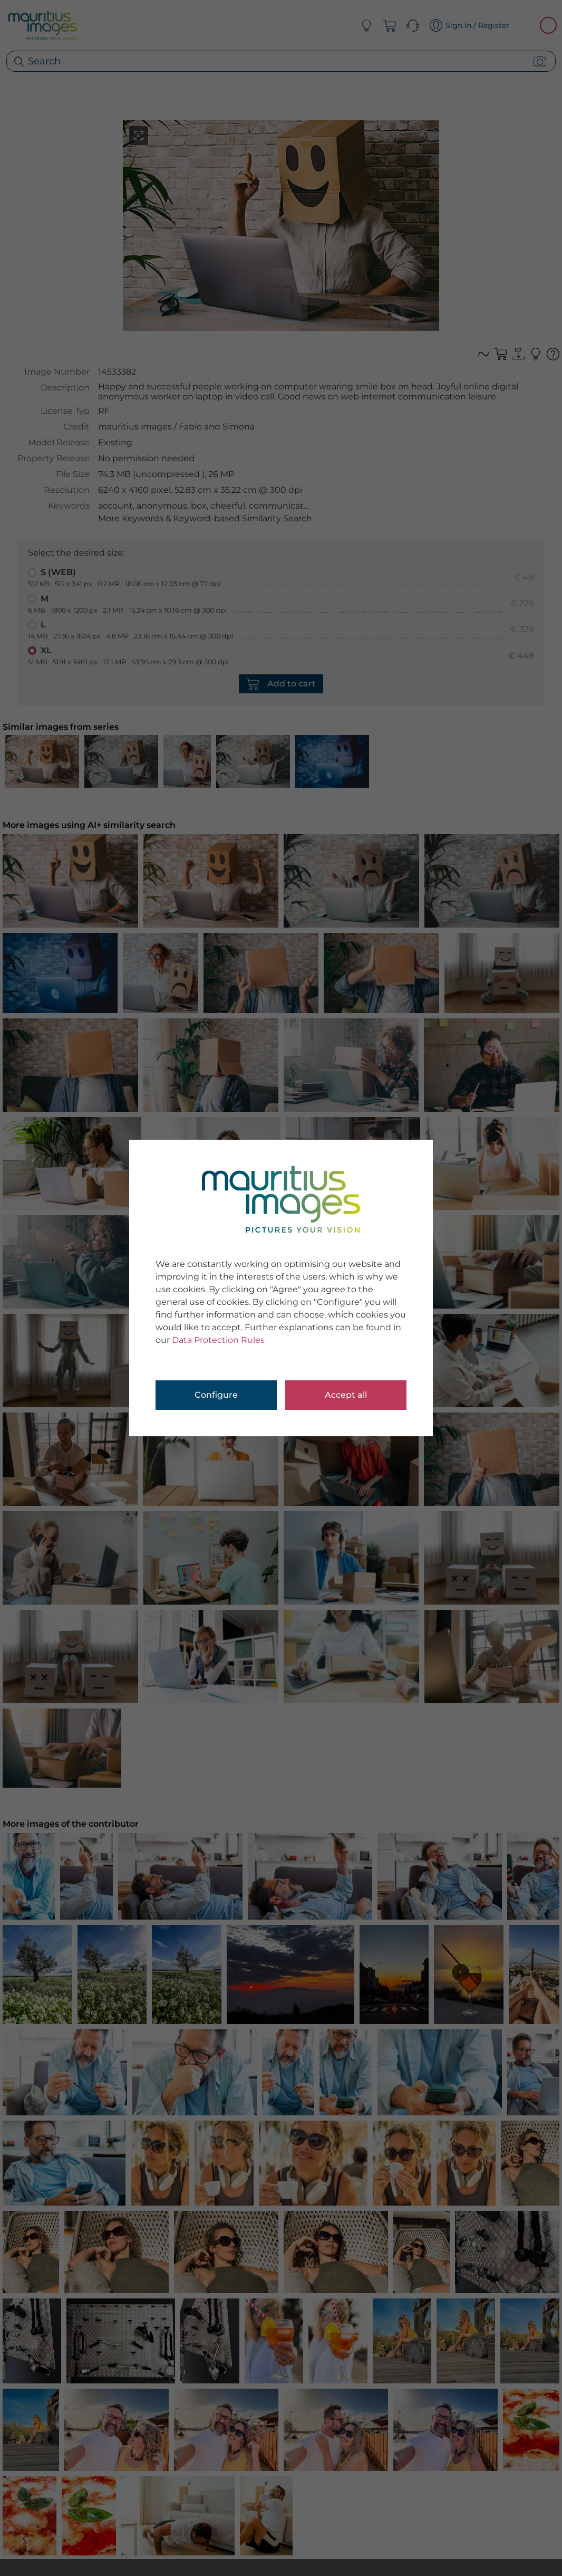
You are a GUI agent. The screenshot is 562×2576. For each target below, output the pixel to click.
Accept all (346, 1395)
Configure (216, 1395)
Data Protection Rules (218, 1340)
